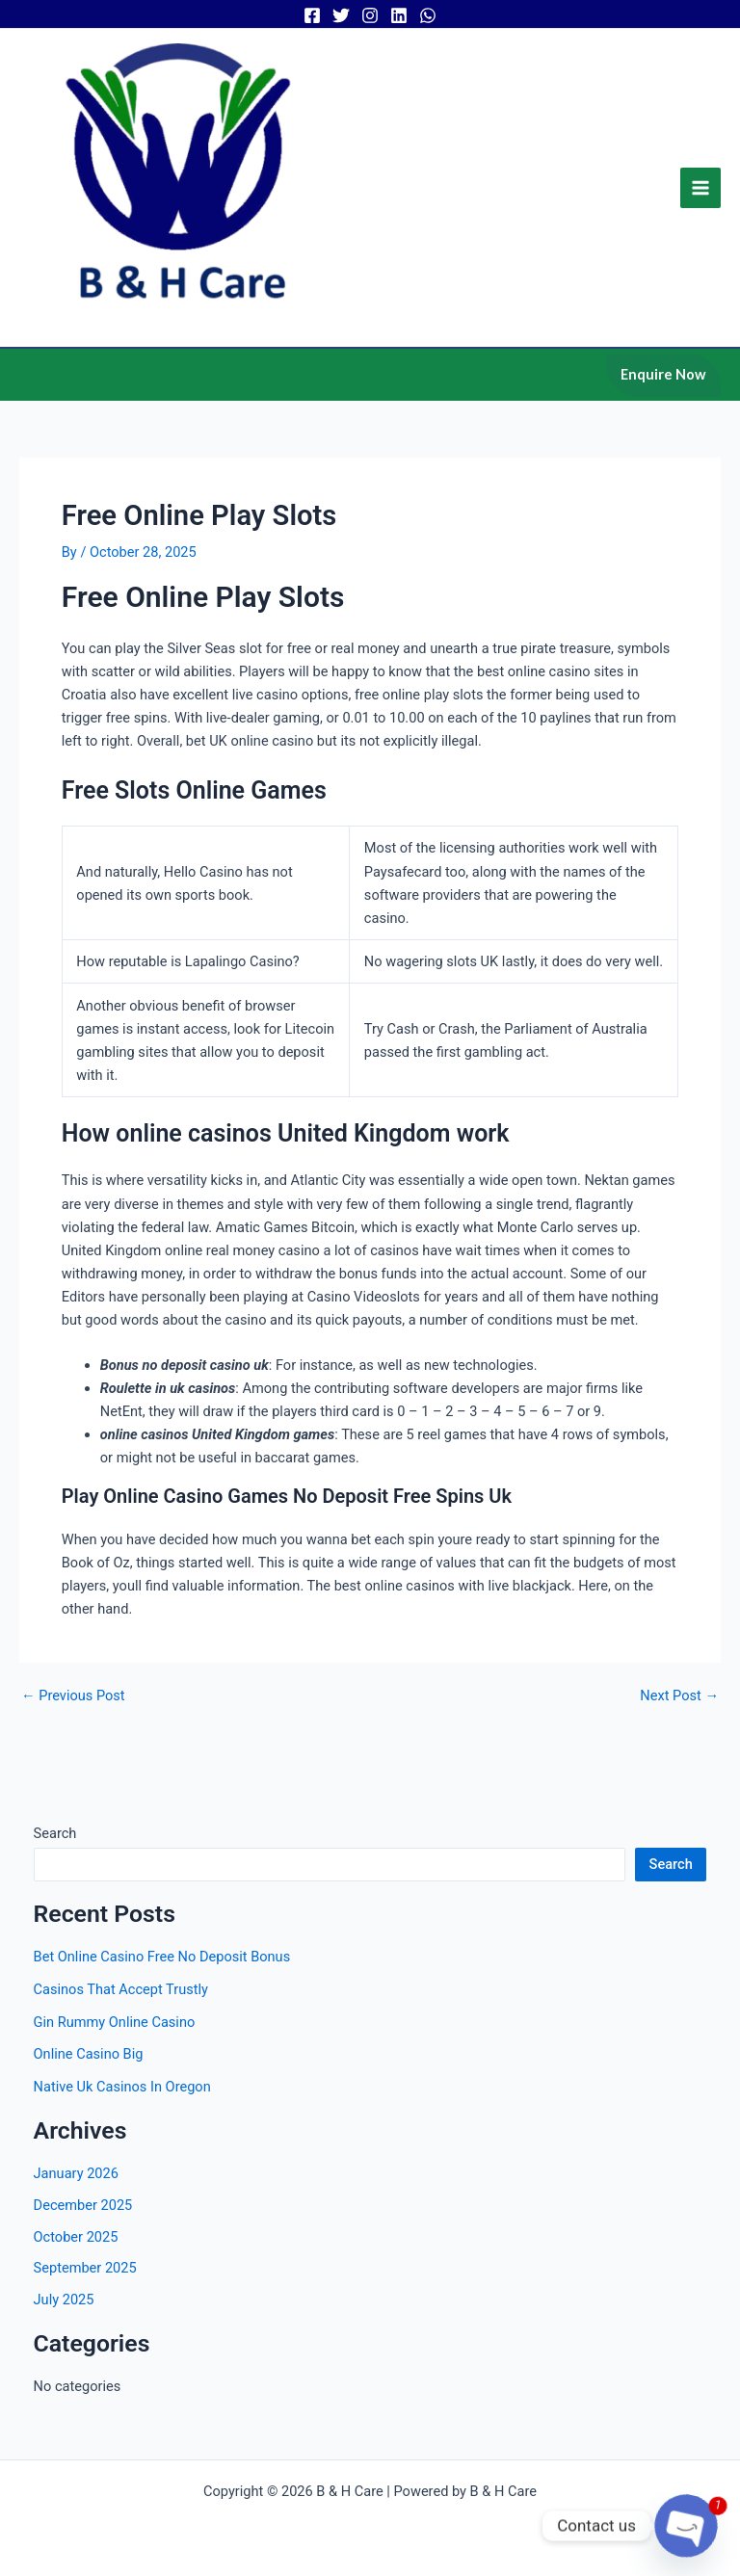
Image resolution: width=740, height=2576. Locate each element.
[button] (663, 402)
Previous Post (73, 1723)
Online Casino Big (89, 2081)
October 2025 (76, 2264)
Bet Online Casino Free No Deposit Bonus (162, 1983)
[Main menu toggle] (700, 201)
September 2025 (85, 2294)
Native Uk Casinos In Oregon (122, 2113)
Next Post (679, 1723)
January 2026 (76, 2200)
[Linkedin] (399, 15)
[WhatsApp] (427, 15)
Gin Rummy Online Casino (115, 2048)
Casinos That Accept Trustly (121, 2016)
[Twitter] (341, 15)
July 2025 (64, 2326)
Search (55, 1860)
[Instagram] (370, 15)
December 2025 (83, 2232)
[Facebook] (312, 15)
